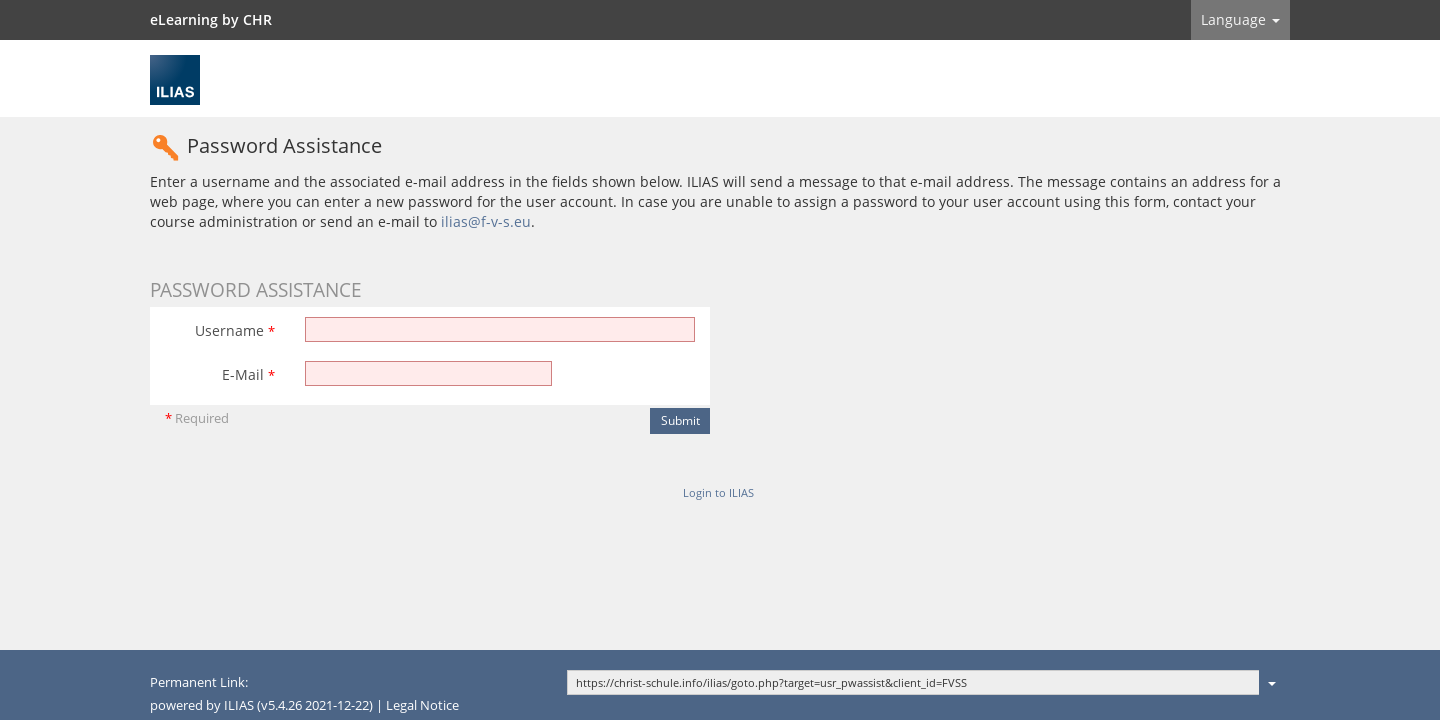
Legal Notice (422, 705)
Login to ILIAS (718, 492)
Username (235, 330)
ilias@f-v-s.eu (486, 221)
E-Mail (248, 374)
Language (1240, 19)
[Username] (500, 329)
